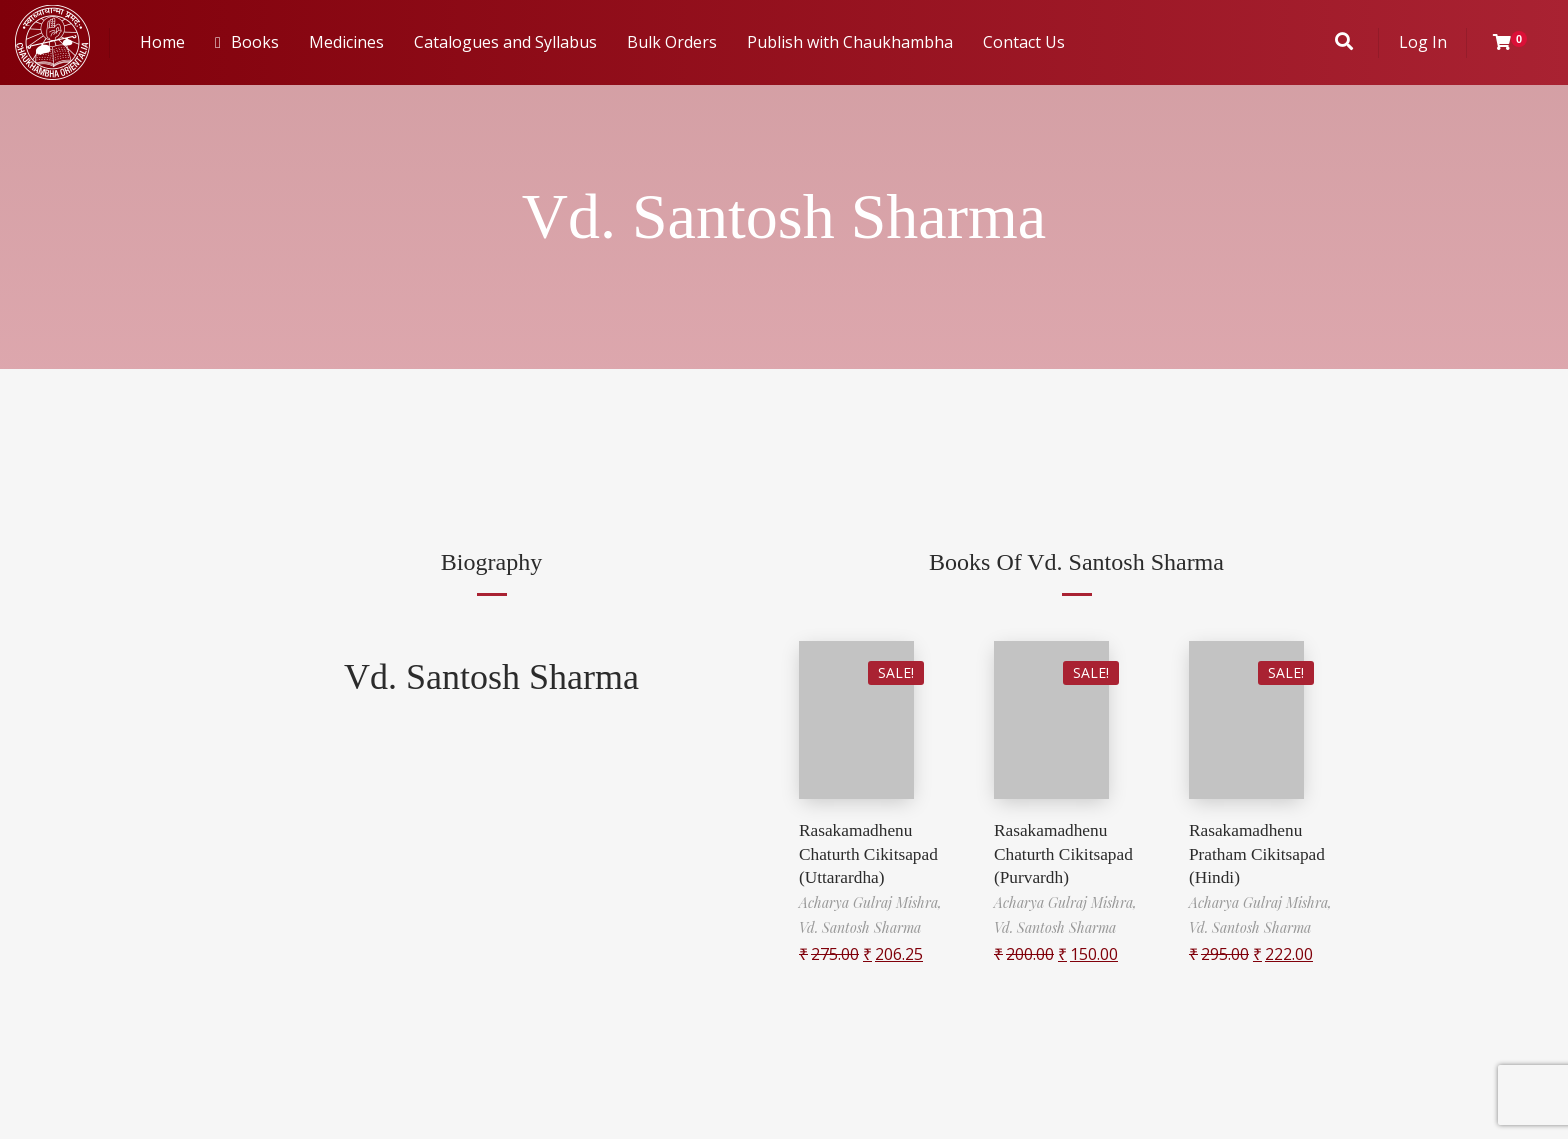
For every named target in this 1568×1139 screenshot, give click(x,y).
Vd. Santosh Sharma (491, 677)
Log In (1423, 42)
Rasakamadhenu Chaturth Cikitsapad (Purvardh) (1066, 853)
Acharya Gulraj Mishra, (870, 901)
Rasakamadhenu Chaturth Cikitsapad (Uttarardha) (871, 853)
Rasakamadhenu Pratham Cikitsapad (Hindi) (1259, 853)
